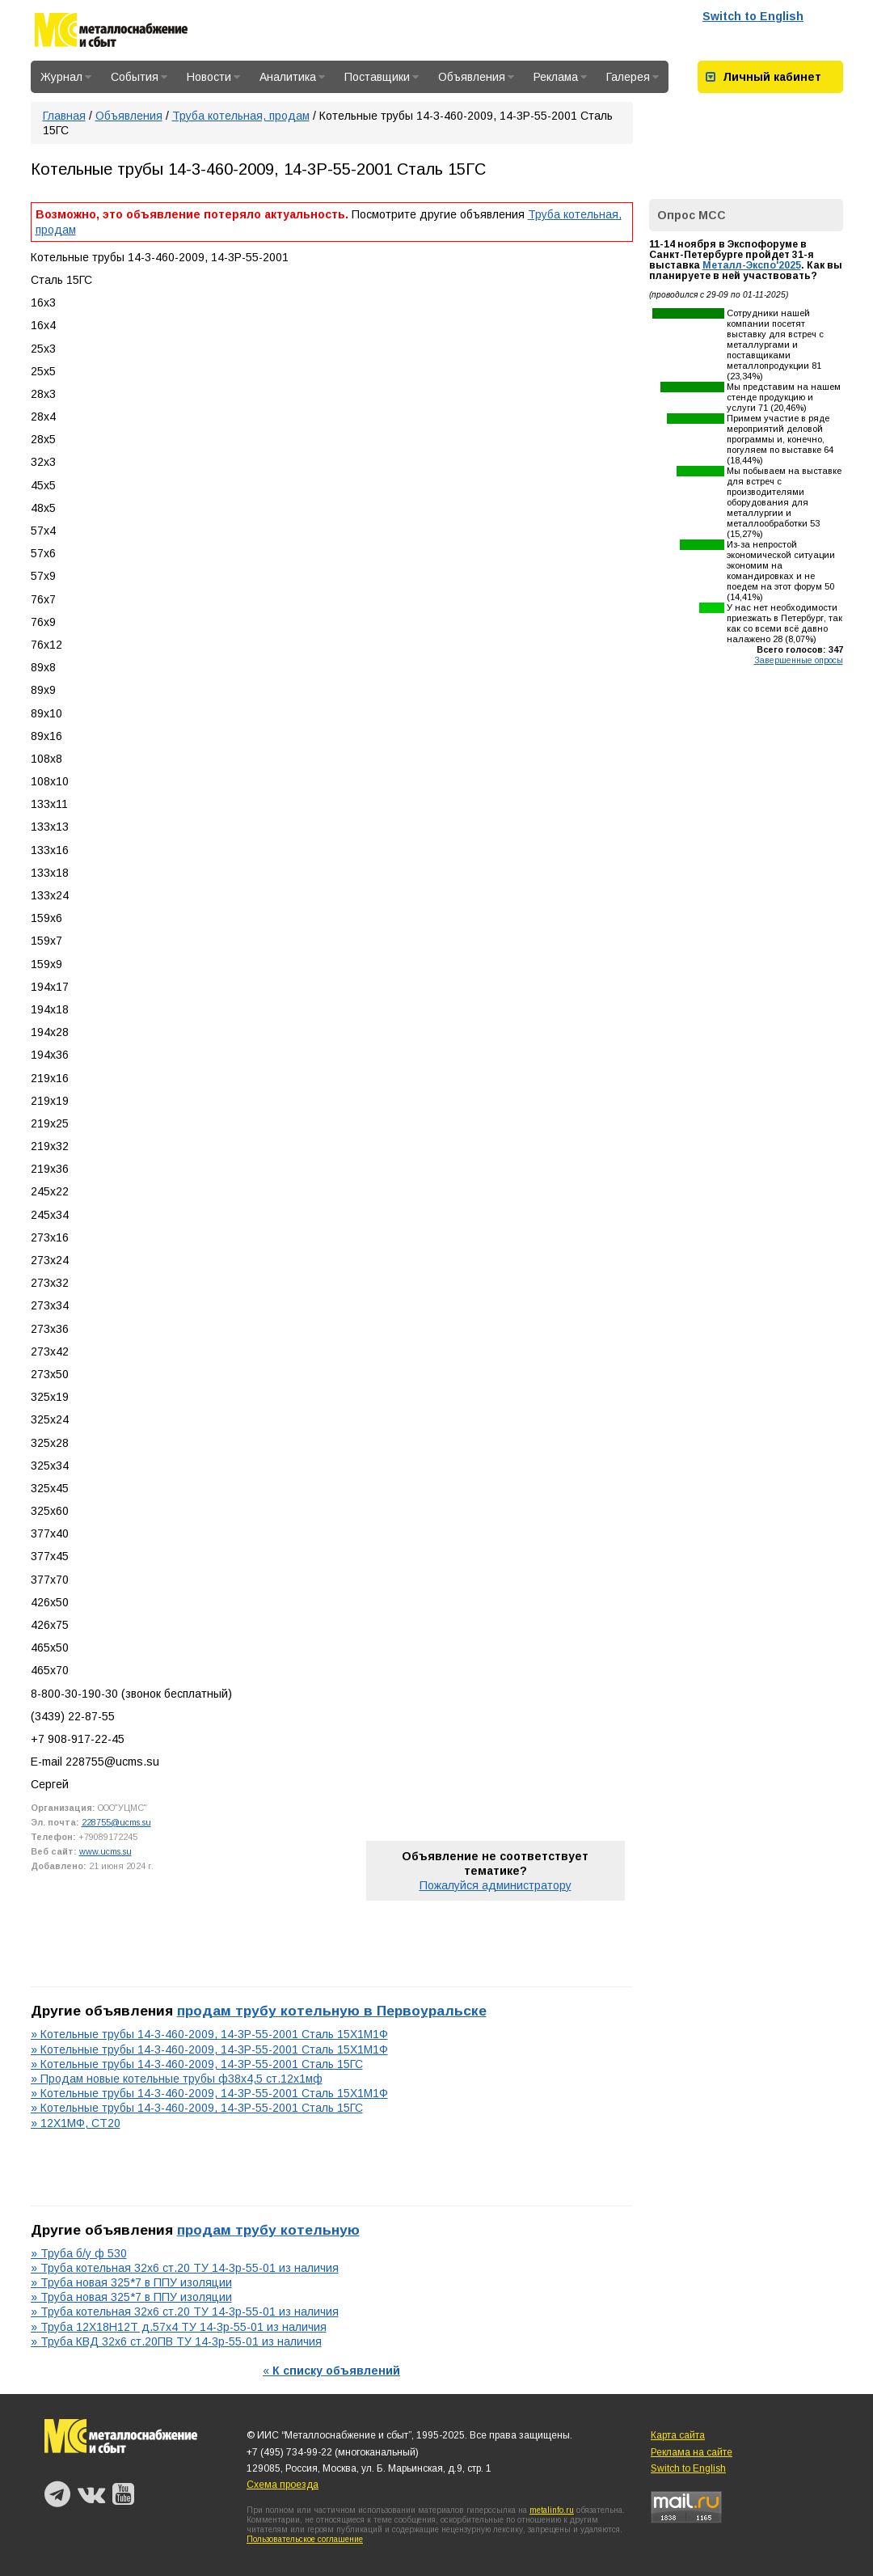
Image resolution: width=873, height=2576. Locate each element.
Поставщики (381, 76)
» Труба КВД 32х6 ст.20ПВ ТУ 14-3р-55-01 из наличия (176, 2341)
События (139, 76)
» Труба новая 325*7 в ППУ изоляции (131, 2282)
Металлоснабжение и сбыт (111, 33)
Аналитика (292, 76)
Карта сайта (678, 2435)
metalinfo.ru (551, 2510)
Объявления (476, 76)
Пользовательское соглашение (305, 2539)
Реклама (560, 76)
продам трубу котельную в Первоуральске (332, 2011)
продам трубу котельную (268, 2230)
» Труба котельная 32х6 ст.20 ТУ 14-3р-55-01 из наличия (185, 2267)
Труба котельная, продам (241, 115)
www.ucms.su (105, 1851)
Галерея (632, 76)
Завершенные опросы (798, 660)
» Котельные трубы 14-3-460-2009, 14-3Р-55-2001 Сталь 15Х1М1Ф (209, 2034)
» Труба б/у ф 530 (79, 2253)
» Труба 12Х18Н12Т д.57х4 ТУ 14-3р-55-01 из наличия (179, 2326)
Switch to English (752, 16)
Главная (64, 115)
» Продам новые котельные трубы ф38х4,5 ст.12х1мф (177, 2078)
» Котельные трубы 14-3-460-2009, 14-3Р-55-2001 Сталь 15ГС (197, 2064)
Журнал (65, 76)
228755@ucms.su (116, 1822)
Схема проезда (282, 2484)
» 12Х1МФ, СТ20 (75, 2123)
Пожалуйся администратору (495, 1885)
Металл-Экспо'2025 (751, 265)
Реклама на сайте (691, 2452)
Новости (213, 76)
